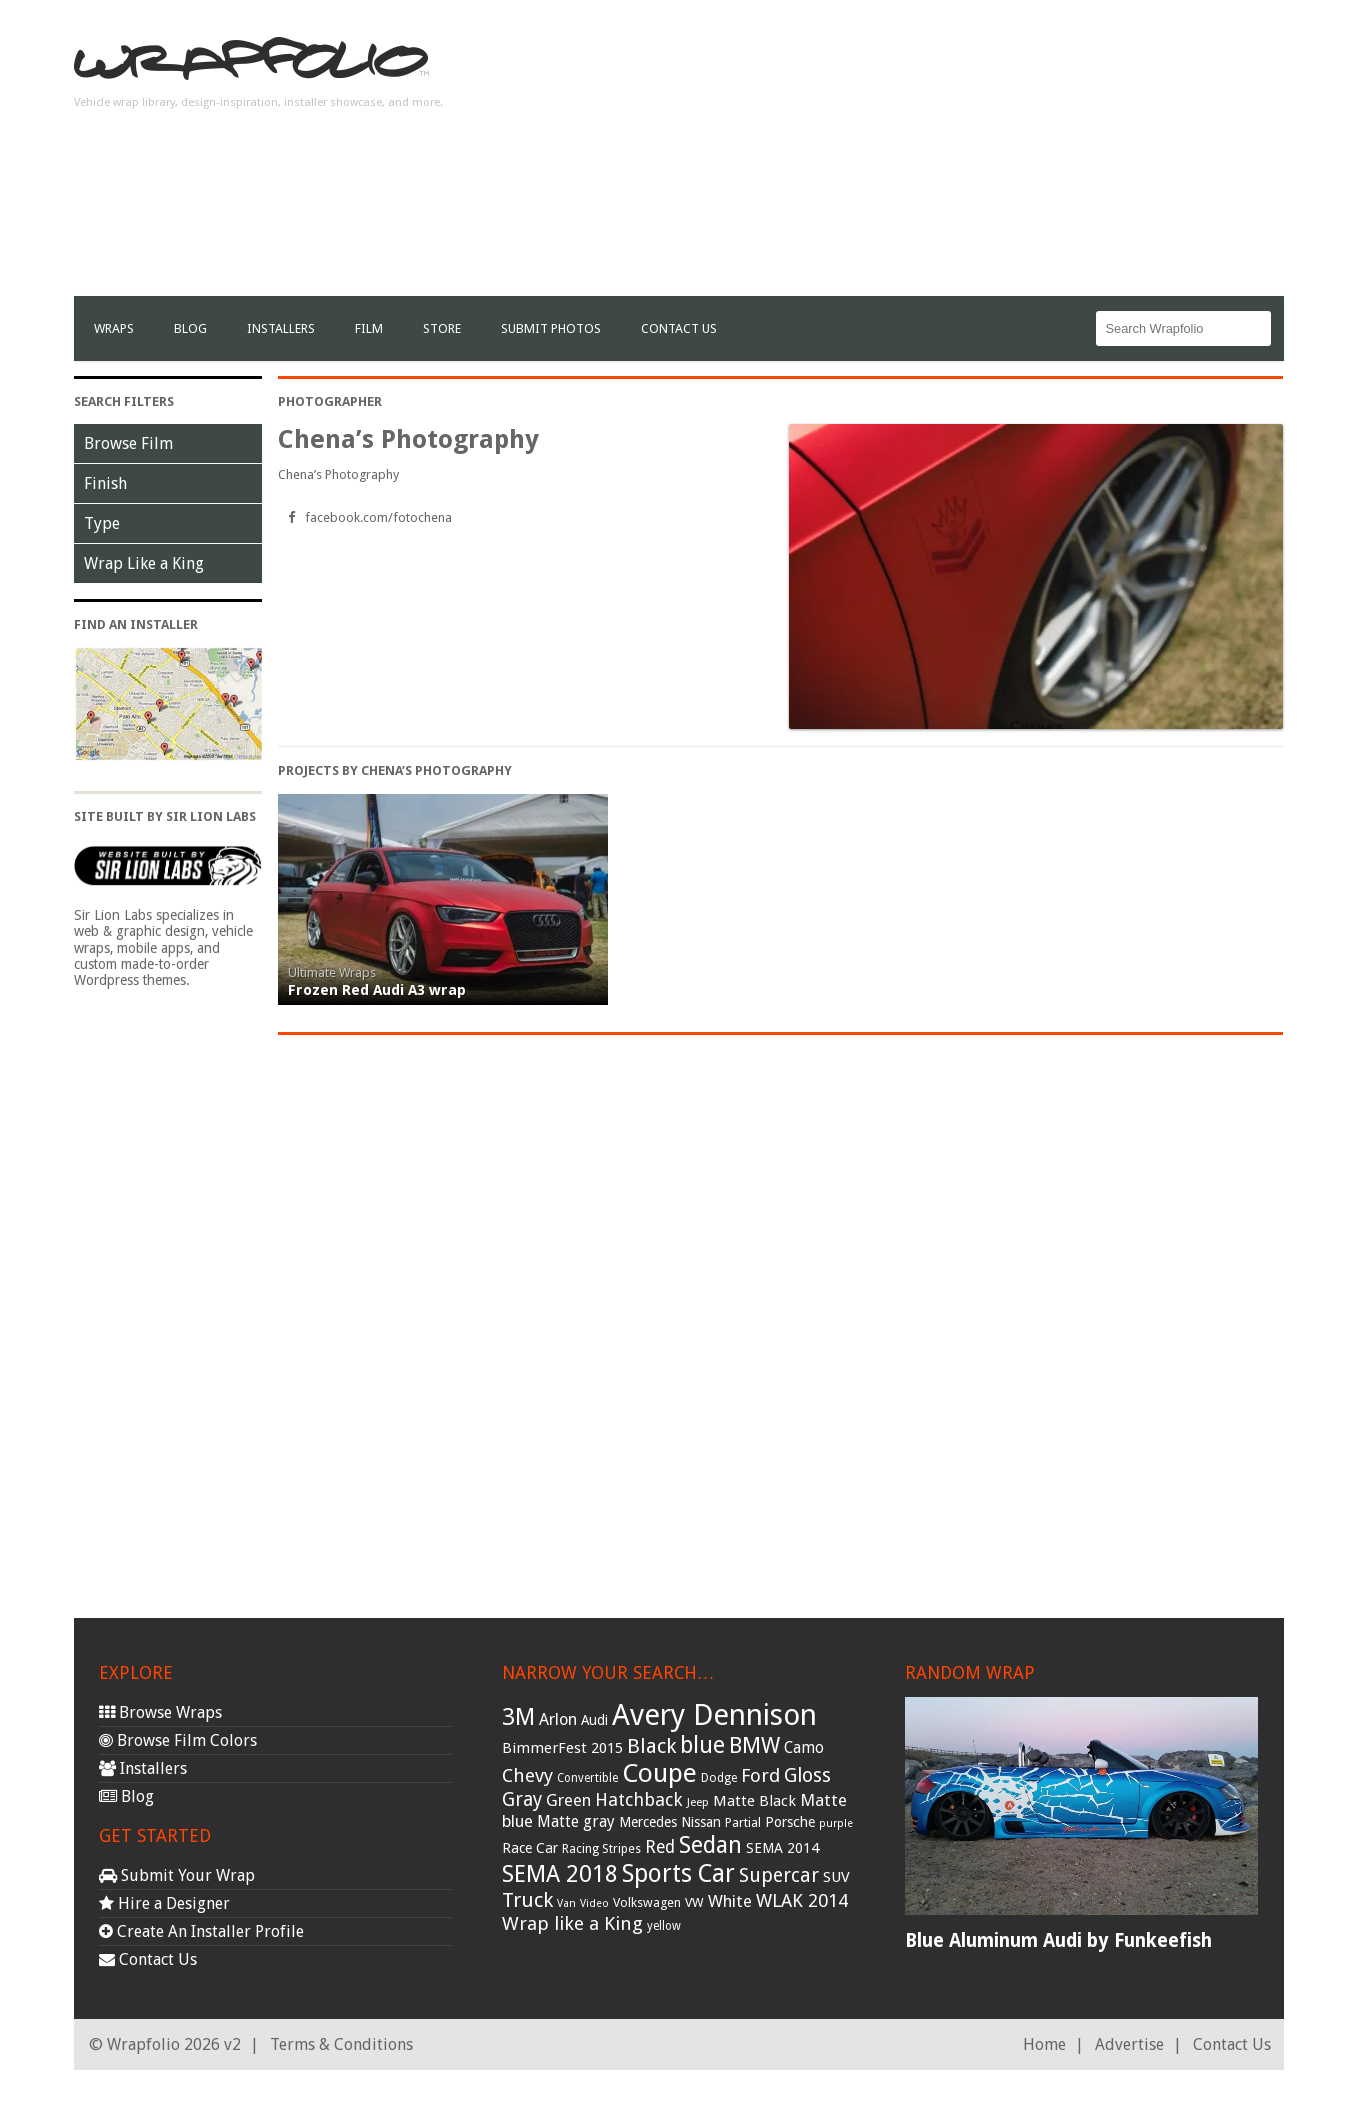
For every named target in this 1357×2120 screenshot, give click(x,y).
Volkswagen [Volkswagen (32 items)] (647, 1902)
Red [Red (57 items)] (660, 1847)
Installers (281, 328)
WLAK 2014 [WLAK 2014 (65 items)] (802, 1900)
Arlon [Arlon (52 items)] (558, 1719)
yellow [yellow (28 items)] (664, 1926)
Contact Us (679, 328)
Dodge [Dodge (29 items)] (719, 1778)
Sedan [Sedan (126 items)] (710, 1845)
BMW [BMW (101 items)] (754, 1745)
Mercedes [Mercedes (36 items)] (648, 1822)
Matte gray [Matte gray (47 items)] (576, 1821)
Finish (105, 483)
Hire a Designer (164, 1903)
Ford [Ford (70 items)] (760, 1775)
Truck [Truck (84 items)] (527, 1900)
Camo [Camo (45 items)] (804, 1748)
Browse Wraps (160, 1712)
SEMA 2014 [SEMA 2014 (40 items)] (782, 1848)
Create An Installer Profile (201, 1931)
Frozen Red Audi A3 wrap (377, 990)
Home (1044, 2044)
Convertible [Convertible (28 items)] (587, 1778)
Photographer (330, 401)
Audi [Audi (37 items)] (594, 1720)
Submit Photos (551, 328)
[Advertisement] (920, 156)
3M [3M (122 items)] (518, 1717)
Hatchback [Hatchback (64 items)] (639, 1799)
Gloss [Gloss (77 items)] (807, 1775)
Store (442, 328)
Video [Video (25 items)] (594, 1903)
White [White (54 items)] (730, 1901)
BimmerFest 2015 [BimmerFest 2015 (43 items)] (562, 1748)
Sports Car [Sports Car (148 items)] (678, 1873)
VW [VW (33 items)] (694, 1902)
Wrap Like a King (144, 563)
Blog (190, 328)
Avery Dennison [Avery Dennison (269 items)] (714, 1715)
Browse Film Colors (178, 1740)
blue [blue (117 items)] (702, 1745)
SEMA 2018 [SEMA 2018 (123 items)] (560, 1874)
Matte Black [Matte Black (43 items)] (754, 1801)
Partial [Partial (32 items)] (743, 1822)
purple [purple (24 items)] (836, 1823)
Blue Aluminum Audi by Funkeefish (1058, 1940)
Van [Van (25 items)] (566, 1903)
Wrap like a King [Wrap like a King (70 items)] (572, 1923)
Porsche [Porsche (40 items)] (790, 1822)
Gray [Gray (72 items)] (522, 1799)
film (369, 328)
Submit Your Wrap (177, 1875)
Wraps (114, 328)
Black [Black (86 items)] (651, 1746)
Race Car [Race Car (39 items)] (530, 1848)
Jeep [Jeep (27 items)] (698, 1802)
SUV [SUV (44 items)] (836, 1877)
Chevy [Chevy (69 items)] (527, 1775)
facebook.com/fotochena (378, 517)
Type (102, 523)
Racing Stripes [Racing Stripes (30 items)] (601, 1849)
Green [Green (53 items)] (568, 1800)
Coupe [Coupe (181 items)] (659, 1773)
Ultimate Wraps (332, 972)
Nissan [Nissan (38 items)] (701, 1822)
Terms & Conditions (341, 2044)
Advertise (1129, 2044)
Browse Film (128, 443)
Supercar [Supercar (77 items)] (779, 1875)
